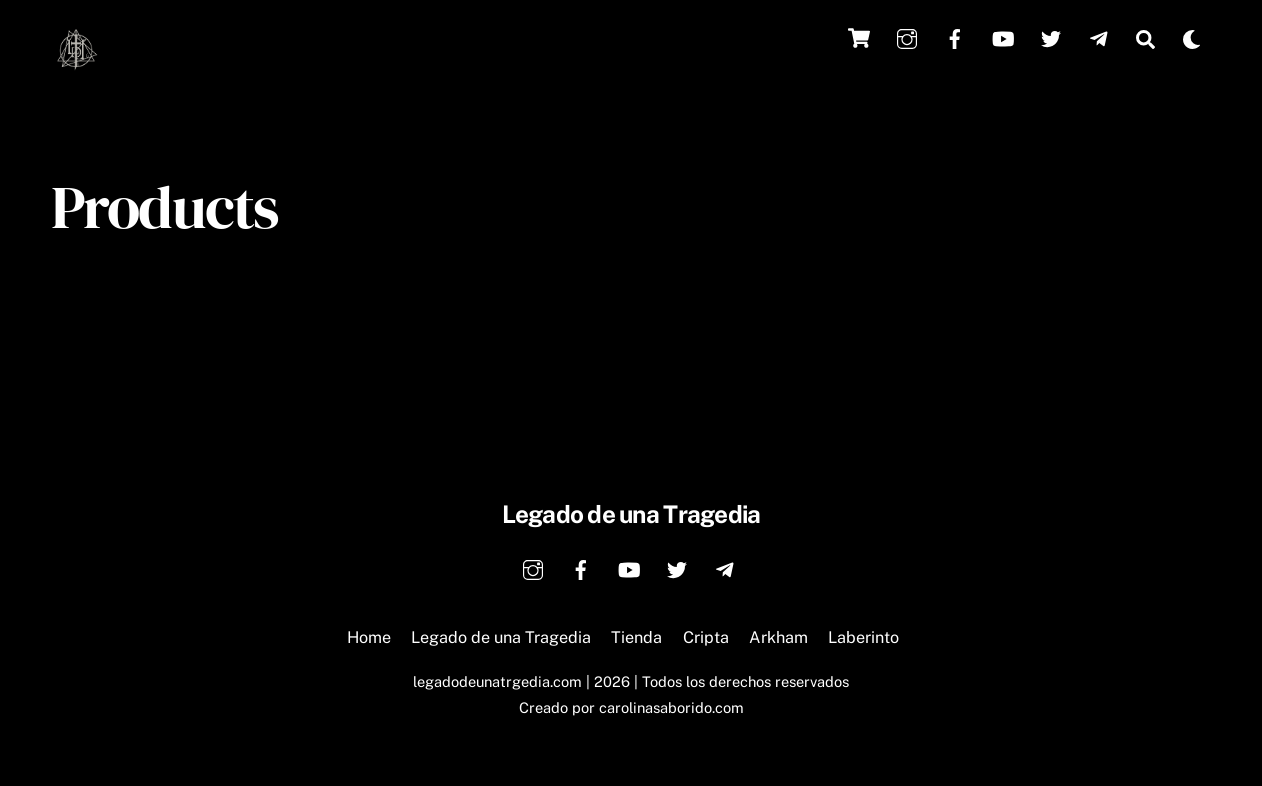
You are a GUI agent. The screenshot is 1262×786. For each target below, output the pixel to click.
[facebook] (955, 36)
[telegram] (1099, 36)
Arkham (778, 637)
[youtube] (1003, 36)
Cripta (706, 637)
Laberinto (863, 637)
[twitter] (1051, 36)
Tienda (636, 637)
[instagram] (907, 36)
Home (369, 637)
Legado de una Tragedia (501, 637)
